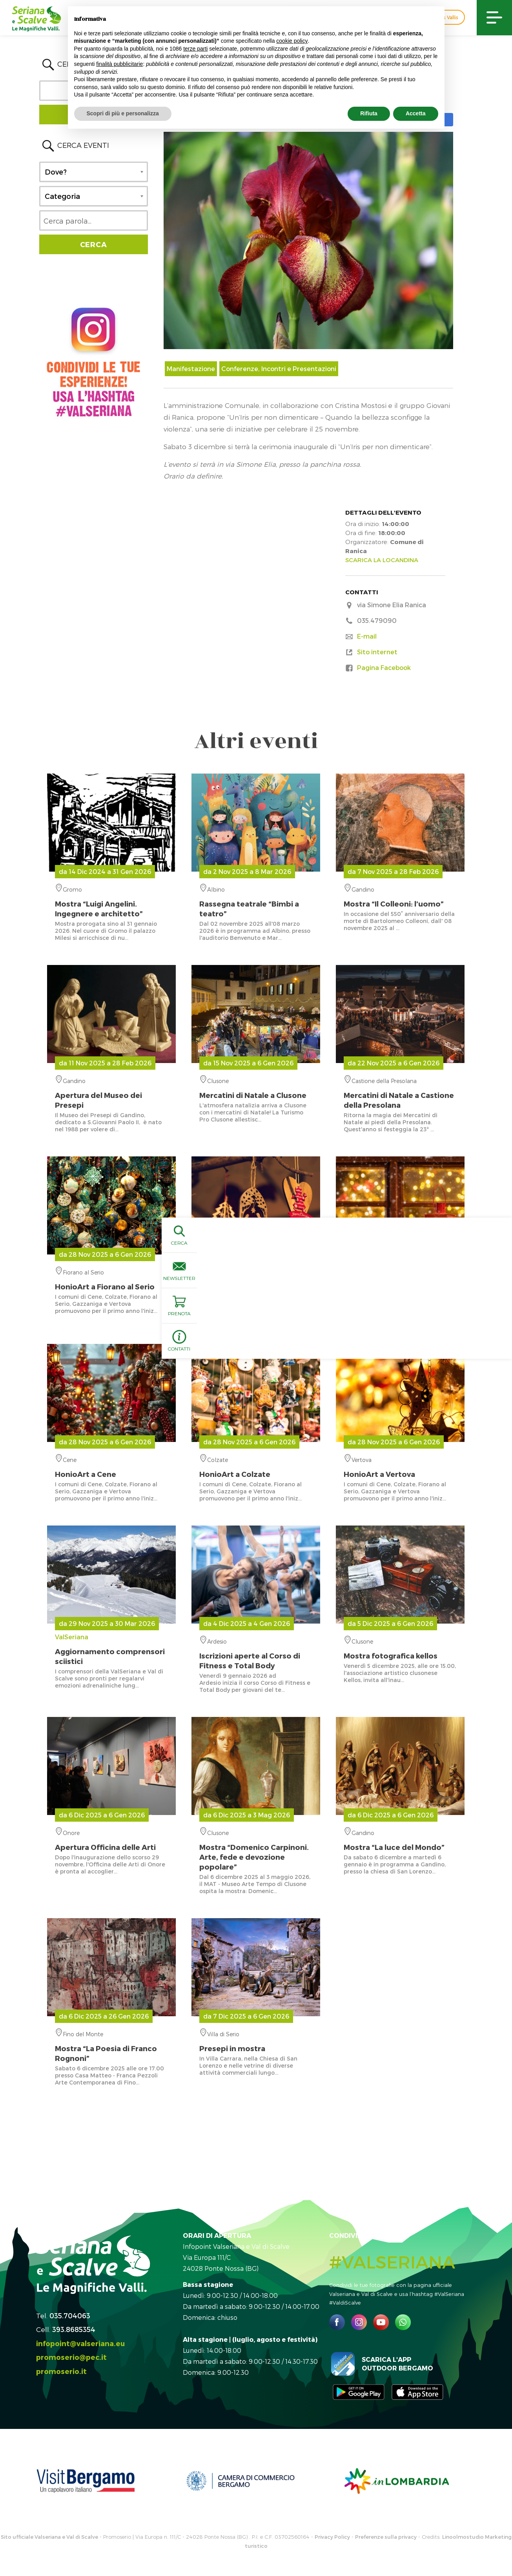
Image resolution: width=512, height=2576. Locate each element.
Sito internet (377, 651)
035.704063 (69, 2315)
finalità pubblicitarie (119, 64)
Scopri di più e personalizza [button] (123, 113)
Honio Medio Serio (400, 1280)
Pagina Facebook (384, 667)
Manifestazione (191, 368)
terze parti (195, 49)
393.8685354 (73, 2329)
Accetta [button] (416, 113)
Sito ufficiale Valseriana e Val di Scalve (49, 2537)
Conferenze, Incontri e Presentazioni (278, 368)
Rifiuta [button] (368, 113)
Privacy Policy (332, 2537)
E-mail (367, 636)
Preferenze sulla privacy (386, 2537)
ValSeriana (111, 1649)
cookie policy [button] (292, 41)
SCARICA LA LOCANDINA (381, 559)
